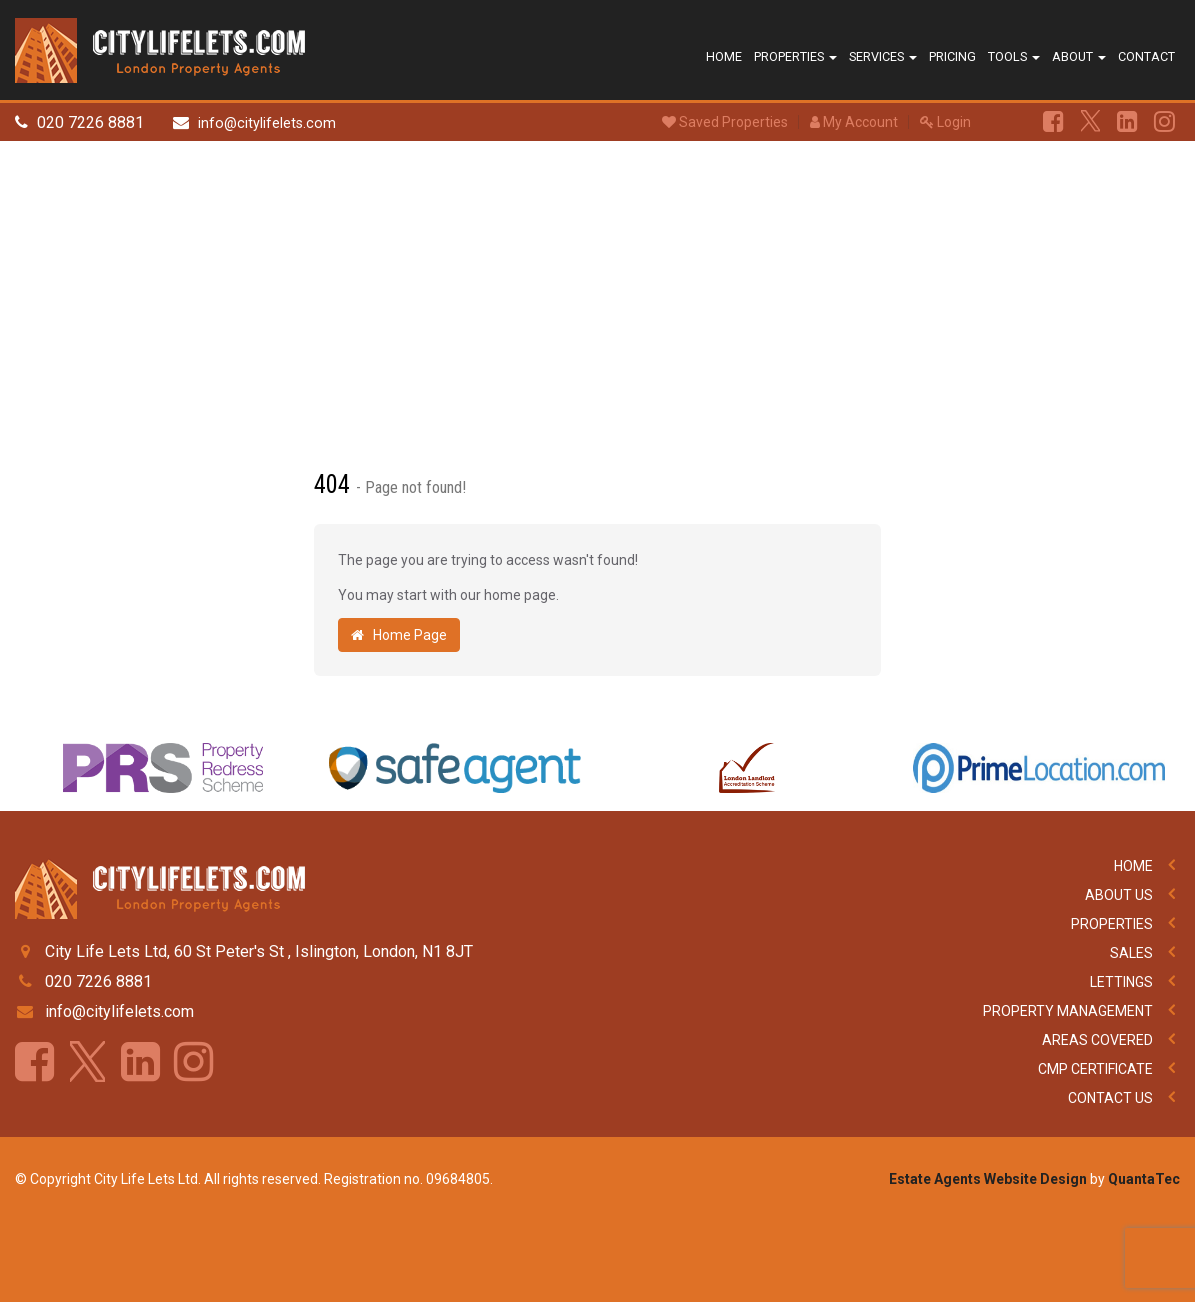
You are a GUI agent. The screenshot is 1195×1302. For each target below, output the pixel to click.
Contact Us (1110, 1098)
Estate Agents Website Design (988, 1179)
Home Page (399, 635)
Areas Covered (1097, 1040)
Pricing (952, 56)
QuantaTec (1144, 1179)
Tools (1014, 56)
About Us (1119, 895)
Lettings (1121, 982)
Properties (795, 56)
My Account (854, 122)
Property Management (1068, 1011)
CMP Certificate (1095, 1069)
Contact (1146, 56)
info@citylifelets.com (267, 123)
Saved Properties (725, 122)
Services (883, 56)
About (1079, 56)
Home (724, 56)
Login (945, 122)
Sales (1131, 953)
